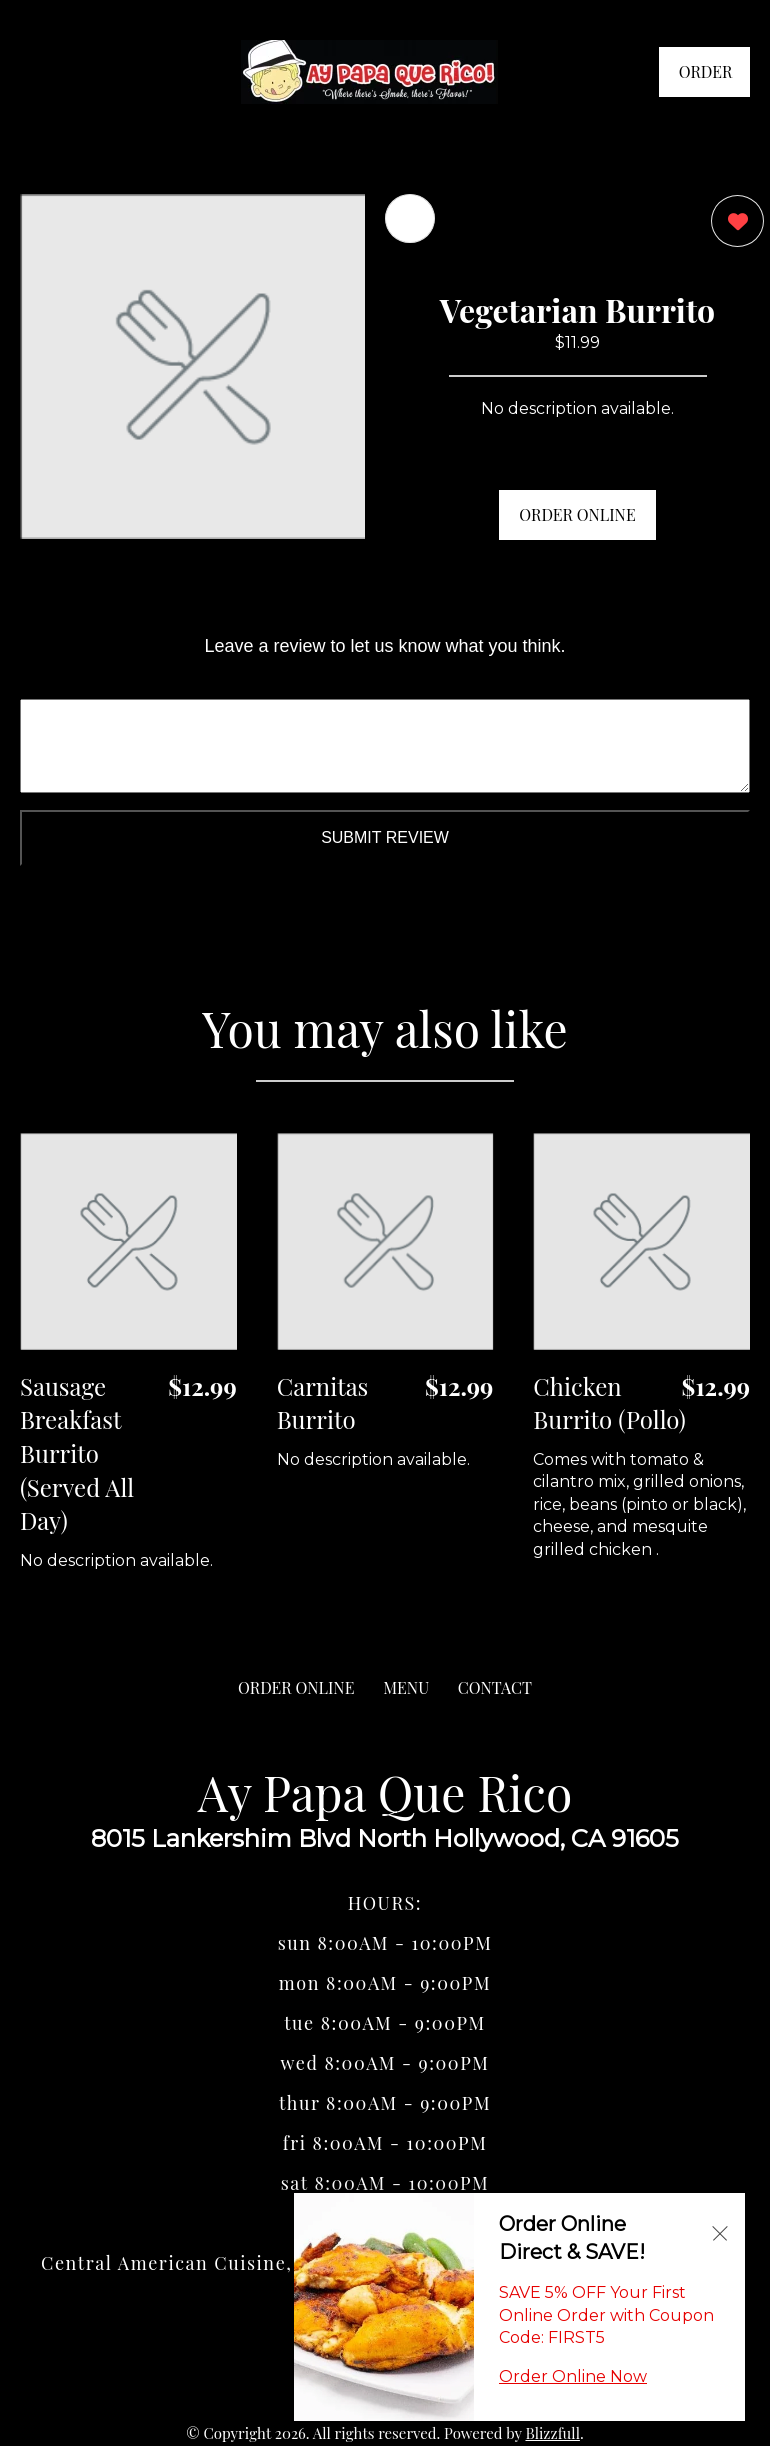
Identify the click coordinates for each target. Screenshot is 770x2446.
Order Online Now (573, 2376)
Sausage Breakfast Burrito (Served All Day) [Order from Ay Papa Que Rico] (77, 1453)
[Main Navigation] (35, 72)
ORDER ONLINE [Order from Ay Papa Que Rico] (296, 1687)
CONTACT (495, 1687)
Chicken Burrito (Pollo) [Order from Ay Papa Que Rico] (609, 1403)
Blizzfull (552, 2433)
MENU (406, 1687)
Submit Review (385, 837)
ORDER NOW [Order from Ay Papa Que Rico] (706, 79)
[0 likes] (732, 223)
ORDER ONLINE (577, 514)
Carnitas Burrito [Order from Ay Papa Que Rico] (323, 1403)
